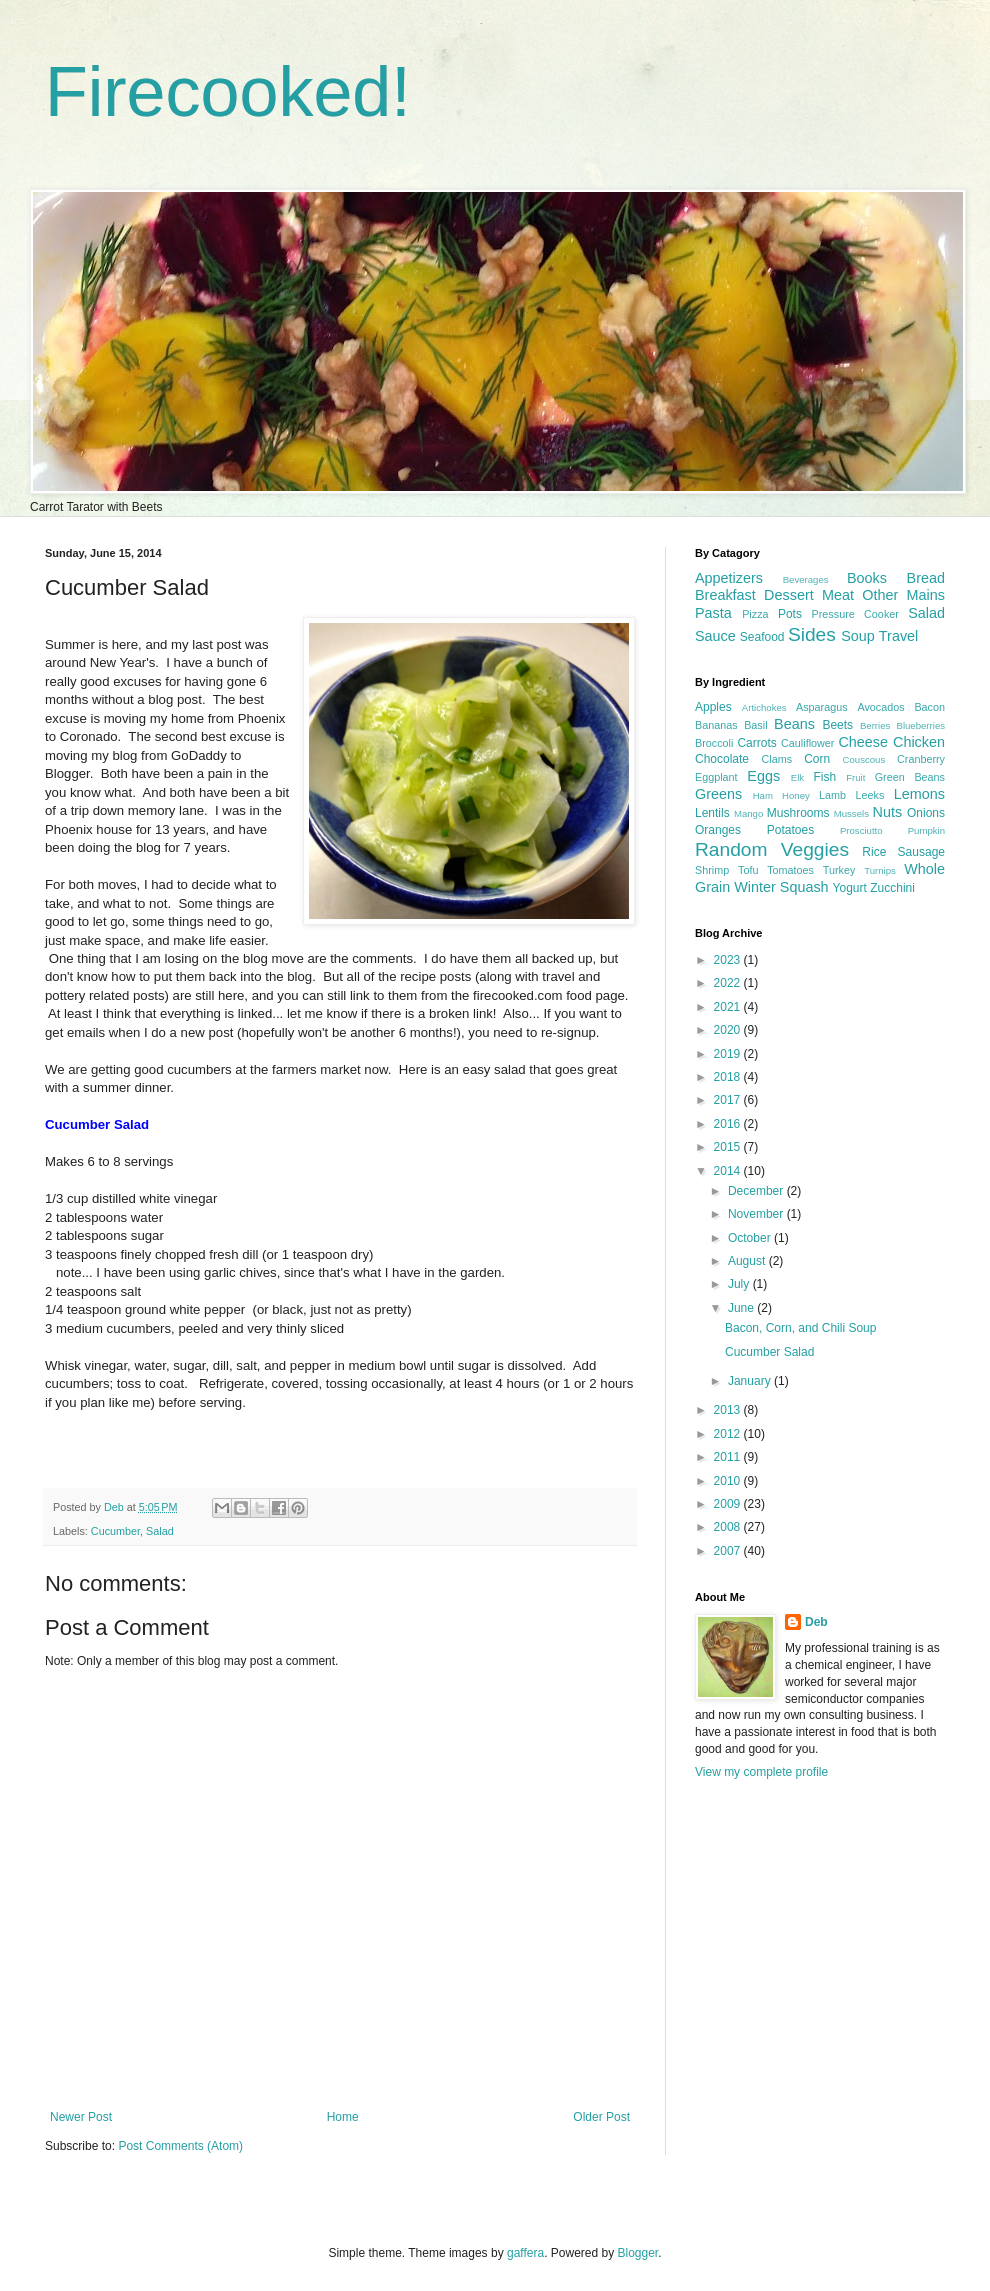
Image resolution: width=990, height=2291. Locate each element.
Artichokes (764, 707)
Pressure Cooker (855, 614)
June (742, 1308)
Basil (755, 725)
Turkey (839, 870)
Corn (817, 759)
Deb (816, 1622)
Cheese (863, 742)
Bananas (716, 725)
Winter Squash (781, 887)
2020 (729, 1030)
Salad (160, 1531)
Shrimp (712, 870)
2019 (729, 1054)
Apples (713, 707)
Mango (748, 813)
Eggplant (716, 777)
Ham (763, 795)
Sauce (715, 636)
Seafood (762, 637)
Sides (812, 634)
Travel (898, 636)
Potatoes (790, 830)
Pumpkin (926, 830)
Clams (776, 759)
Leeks (870, 795)
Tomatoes (790, 870)
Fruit (855, 777)
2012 (729, 1434)
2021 (729, 1007)
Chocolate (722, 759)
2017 (729, 1100)
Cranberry (921, 759)
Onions (926, 813)
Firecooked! (228, 92)
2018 (729, 1077)
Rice (874, 852)
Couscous (864, 759)
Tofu (748, 870)
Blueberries (920, 725)
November (757, 1214)
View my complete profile (761, 1772)
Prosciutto (861, 830)
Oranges (718, 830)
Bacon (929, 707)
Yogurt (850, 888)
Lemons (919, 794)
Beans (794, 724)
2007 (729, 1551)
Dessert (789, 595)
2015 (729, 1147)
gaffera (525, 2253)
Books (867, 578)
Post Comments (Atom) (180, 2146)
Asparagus (822, 707)
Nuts (888, 812)
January (751, 1381)
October (751, 1238)
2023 (729, 960)
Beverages (806, 579)
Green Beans (910, 777)
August (748, 1261)
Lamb (832, 795)
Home (343, 2117)
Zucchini (892, 888)
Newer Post (81, 2117)
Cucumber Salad (769, 1352)
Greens (718, 794)
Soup (858, 636)
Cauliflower (807, 743)
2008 (729, 1527)
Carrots (756, 743)
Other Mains (903, 595)
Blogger (638, 2253)
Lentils (712, 813)
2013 (729, 1410)
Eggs (763, 776)
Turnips (880, 870)
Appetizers (729, 578)
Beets (837, 725)
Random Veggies (772, 849)
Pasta (713, 613)
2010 (729, 1481)
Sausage (921, 852)
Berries (875, 725)
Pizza (755, 614)
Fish (824, 777)
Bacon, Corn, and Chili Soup (800, 1328)
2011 (729, 1457)
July (740, 1284)
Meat (838, 595)
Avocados (880, 707)
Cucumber (115, 1531)
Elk (797, 777)
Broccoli (714, 743)
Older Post (601, 2117)
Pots (790, 614)
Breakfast (725, 595)
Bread (926, 578)
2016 (729, 1124)
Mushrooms (798, 813)
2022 (729, 983)
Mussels (851, 813)
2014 (729, 1171)
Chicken (919, 742)
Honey (796, 795)
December (757, 1191)
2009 (729, 1504)
